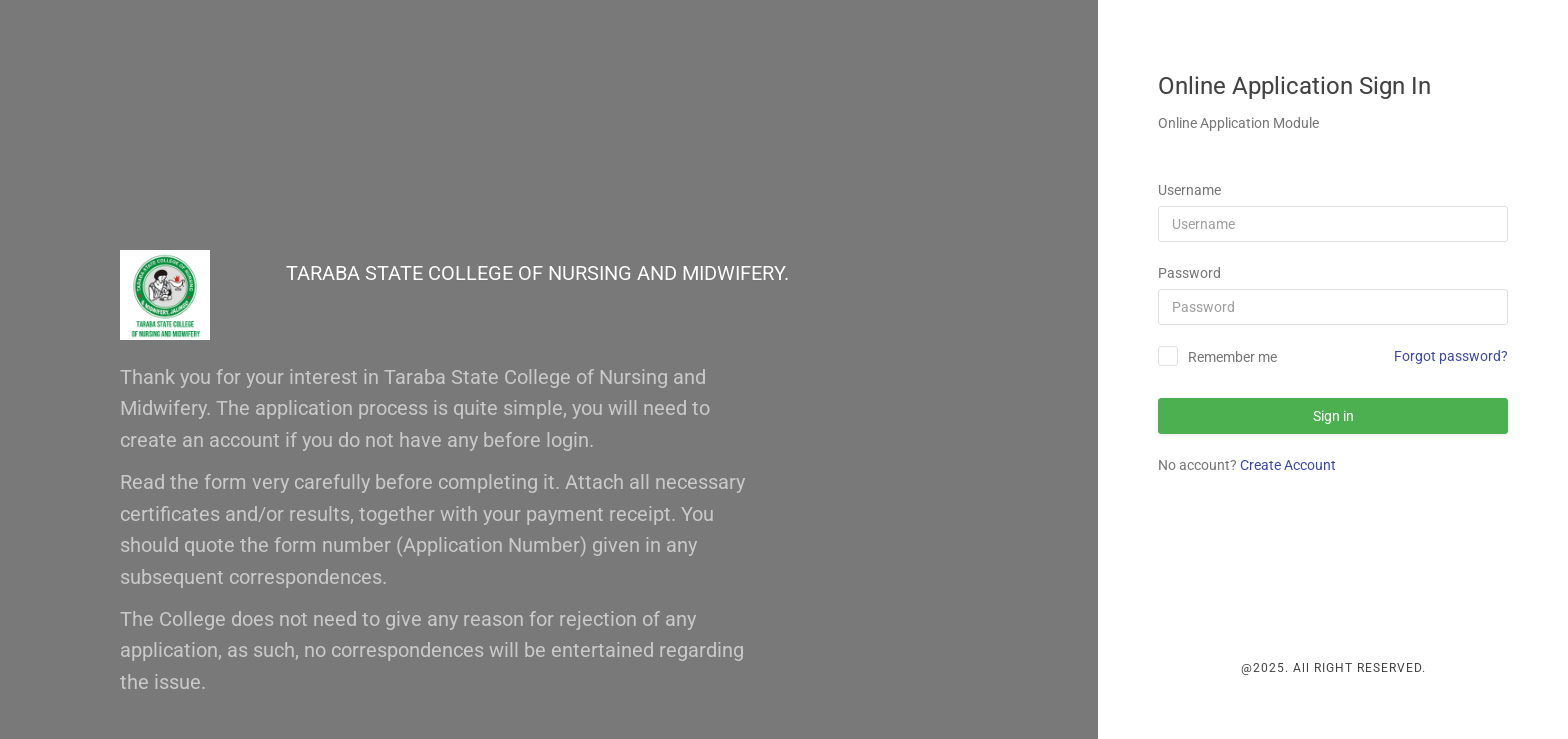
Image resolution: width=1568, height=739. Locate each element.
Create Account (1288, 465)
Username (1189, 190)
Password (1189, 273)
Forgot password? (1451, 356)
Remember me (1232, 357)
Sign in (1333, 416)
